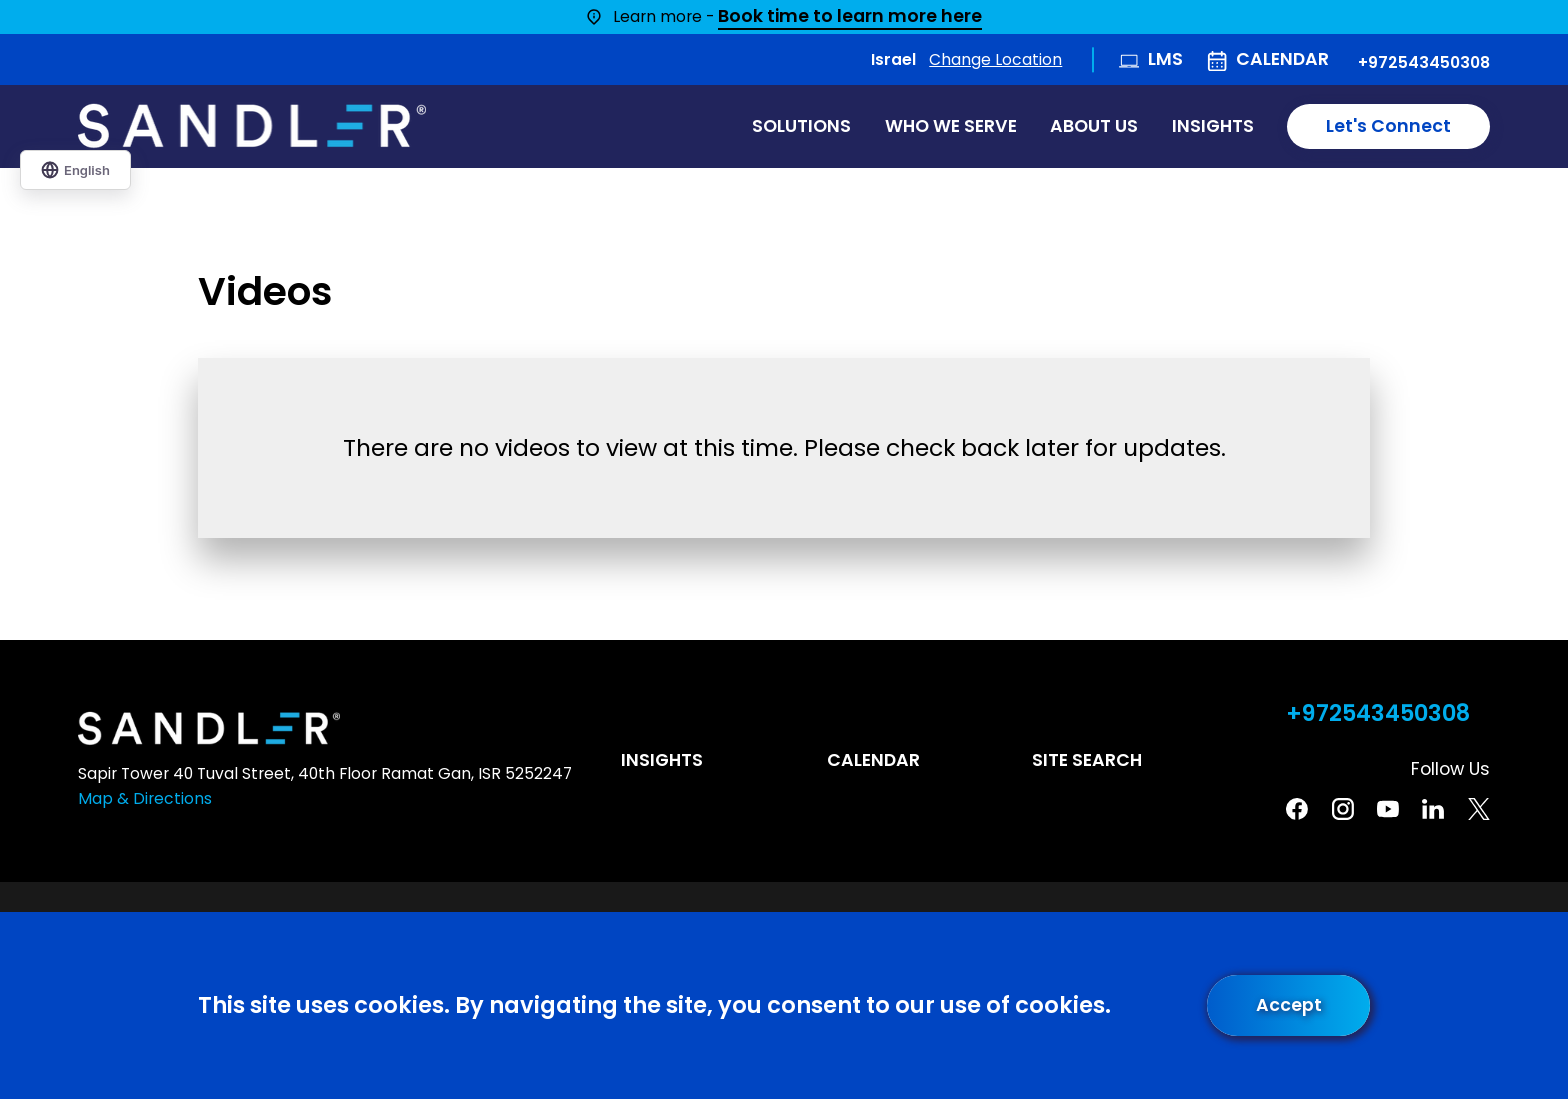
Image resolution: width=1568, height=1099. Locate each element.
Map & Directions (145, 798)
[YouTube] (1388, 809)
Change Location (995, 59)
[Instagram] (1343, 809)
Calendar (1282, 59)
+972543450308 (1424, 63)
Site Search (1087, 760)
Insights (662, 760)
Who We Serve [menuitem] (951, 126)
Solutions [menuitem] (801, 126)
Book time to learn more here (850, 17)
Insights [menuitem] (1213, 126)
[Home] (252, 126)
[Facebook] (1297, 809)
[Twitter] (1479, 809)
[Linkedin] (1433, 809)
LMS (1165, 59)
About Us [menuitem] (1094, 126)
